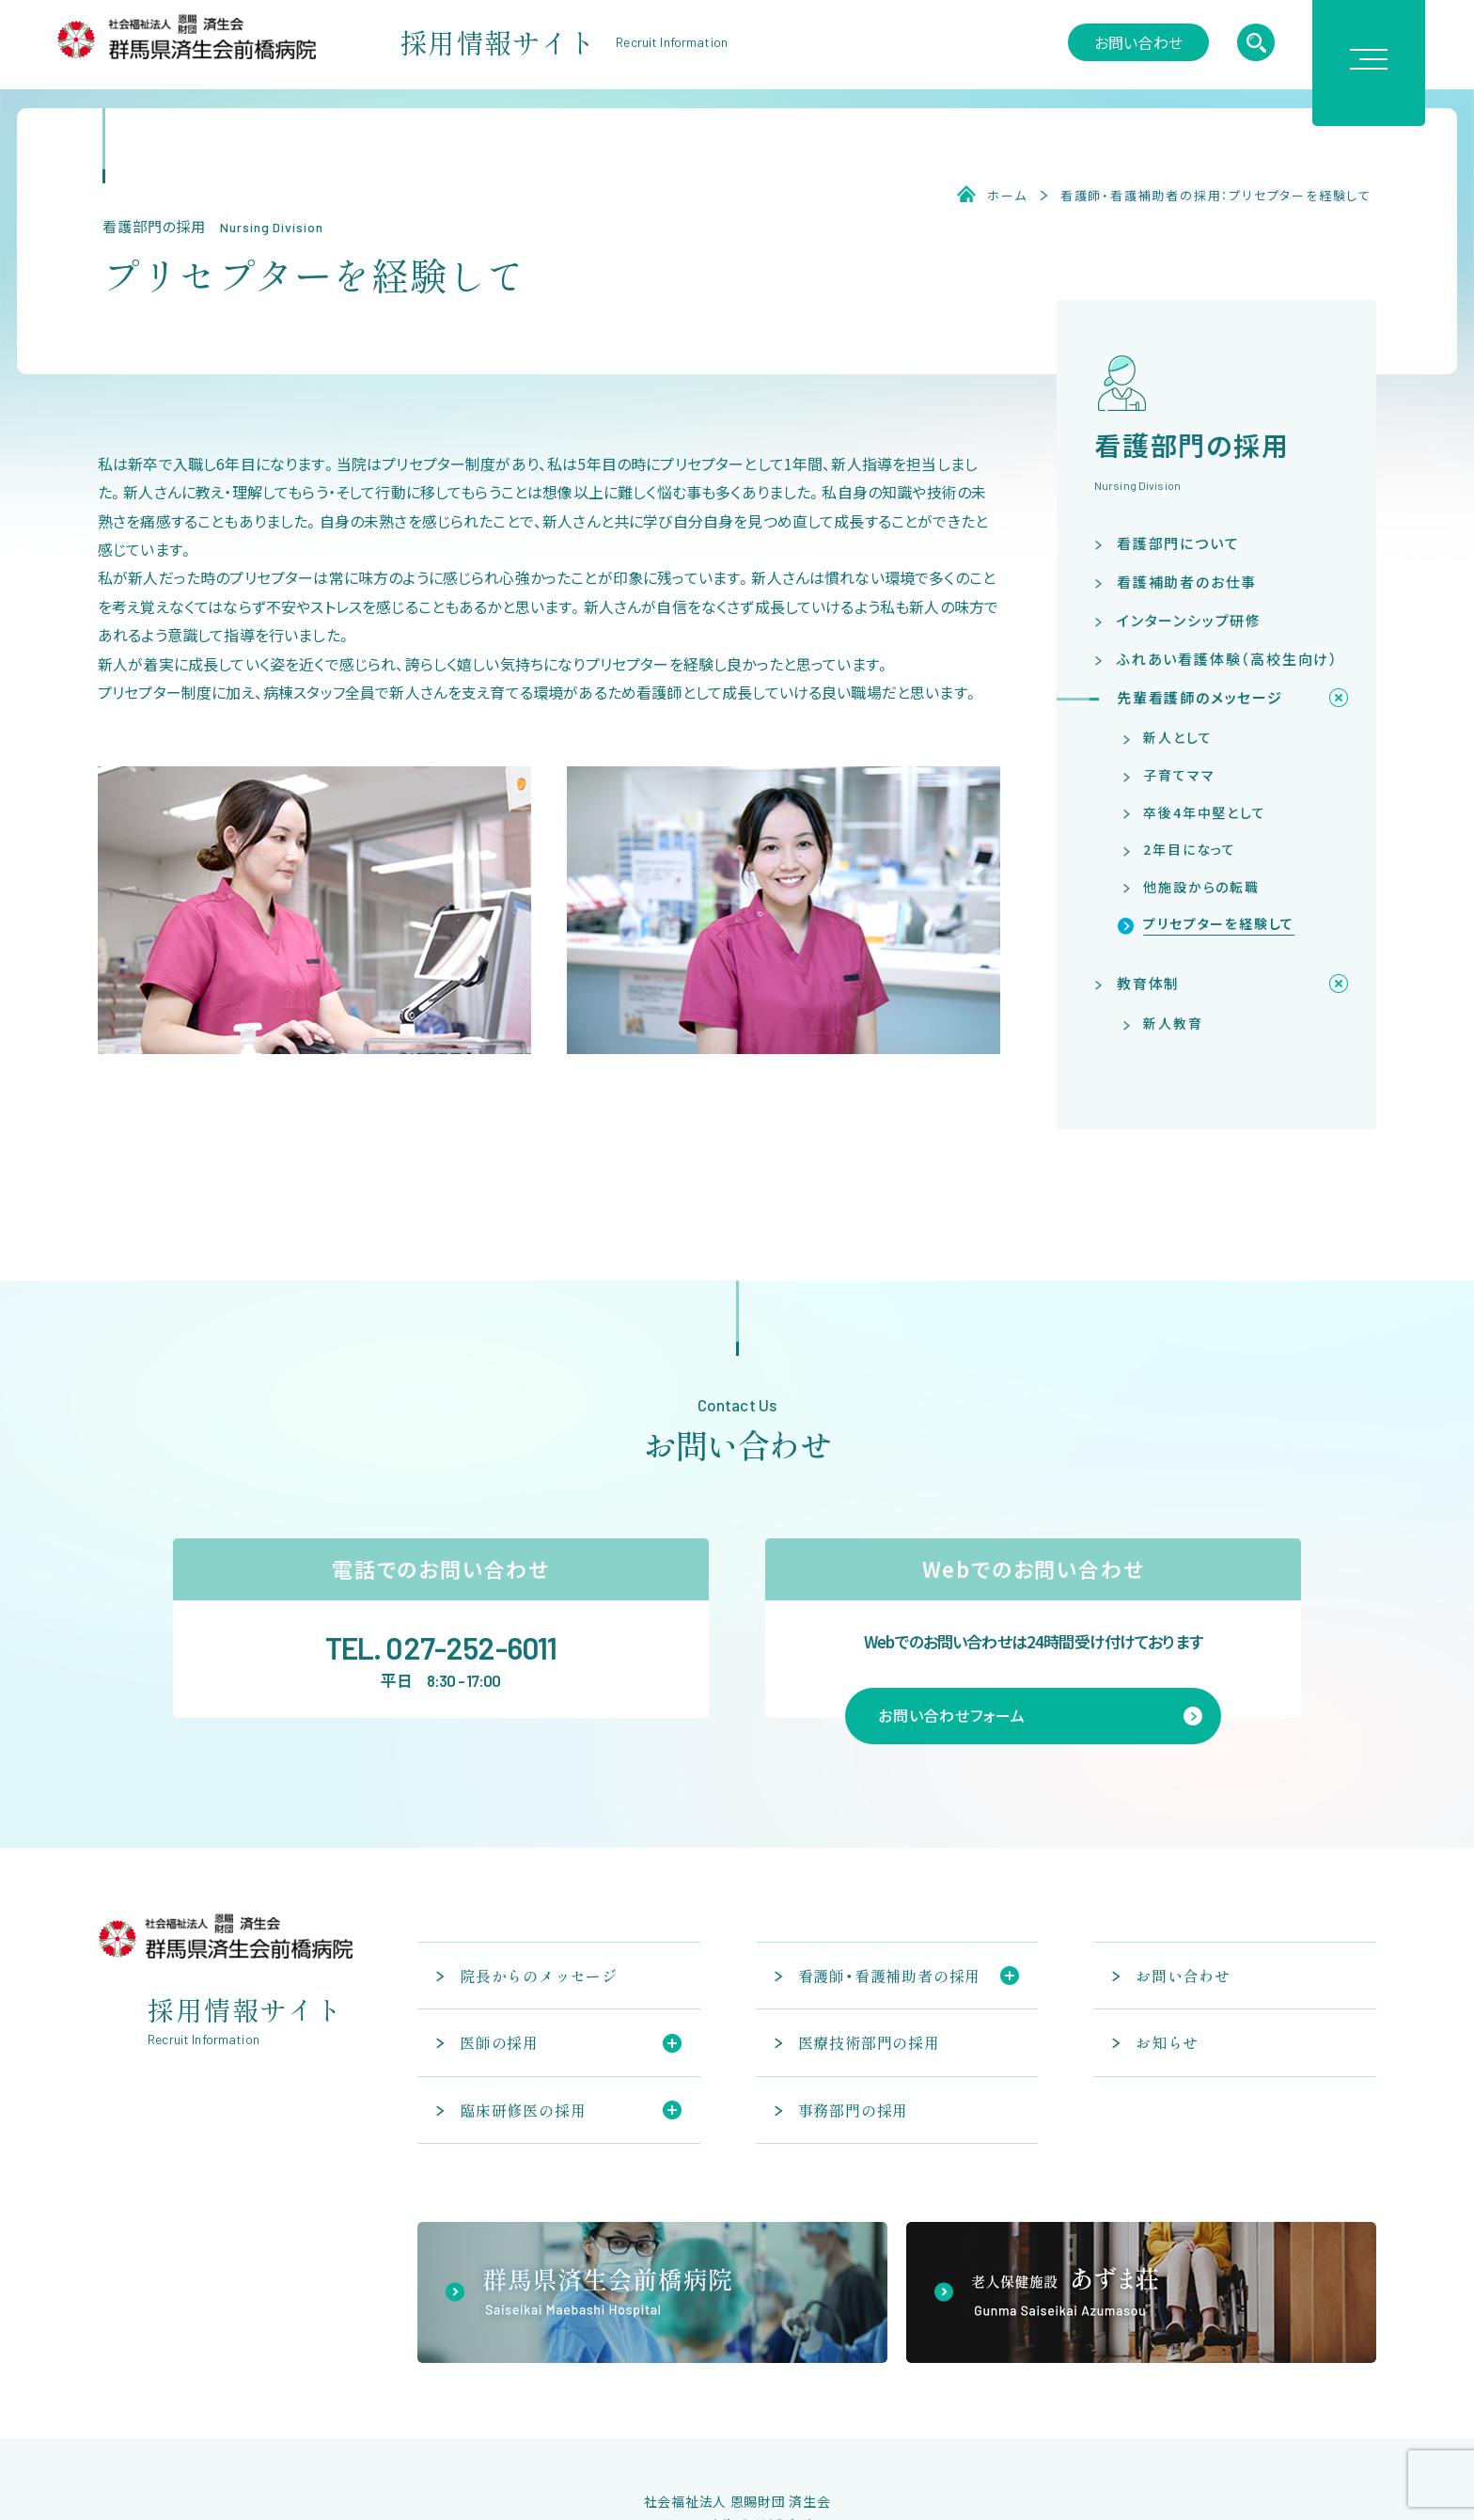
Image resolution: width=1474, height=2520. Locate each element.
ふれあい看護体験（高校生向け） (1228, 659)
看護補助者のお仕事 (1187, 581)
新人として (1177, 737)
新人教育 (1172, 1023)
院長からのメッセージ (539, 1975)
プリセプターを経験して (1218, 923)
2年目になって (1189, 849)
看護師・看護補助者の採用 (889, 1975)
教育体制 (1148, 983)
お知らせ (1167, 2042)
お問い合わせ (1138, 42)
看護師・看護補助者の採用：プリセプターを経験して (1216, 195)
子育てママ (1179, 774)
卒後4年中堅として (1204, 812)
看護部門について (1178, 543)
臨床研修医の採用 (523, 2110)
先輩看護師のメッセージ (1200, 697)
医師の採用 (499, 2042)
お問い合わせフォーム (952, 1715)
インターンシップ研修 (1189, 620)
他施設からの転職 (1201, 886)
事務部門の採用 (853, 2110)
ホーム (1007, 195)
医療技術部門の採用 (869, 2042)
